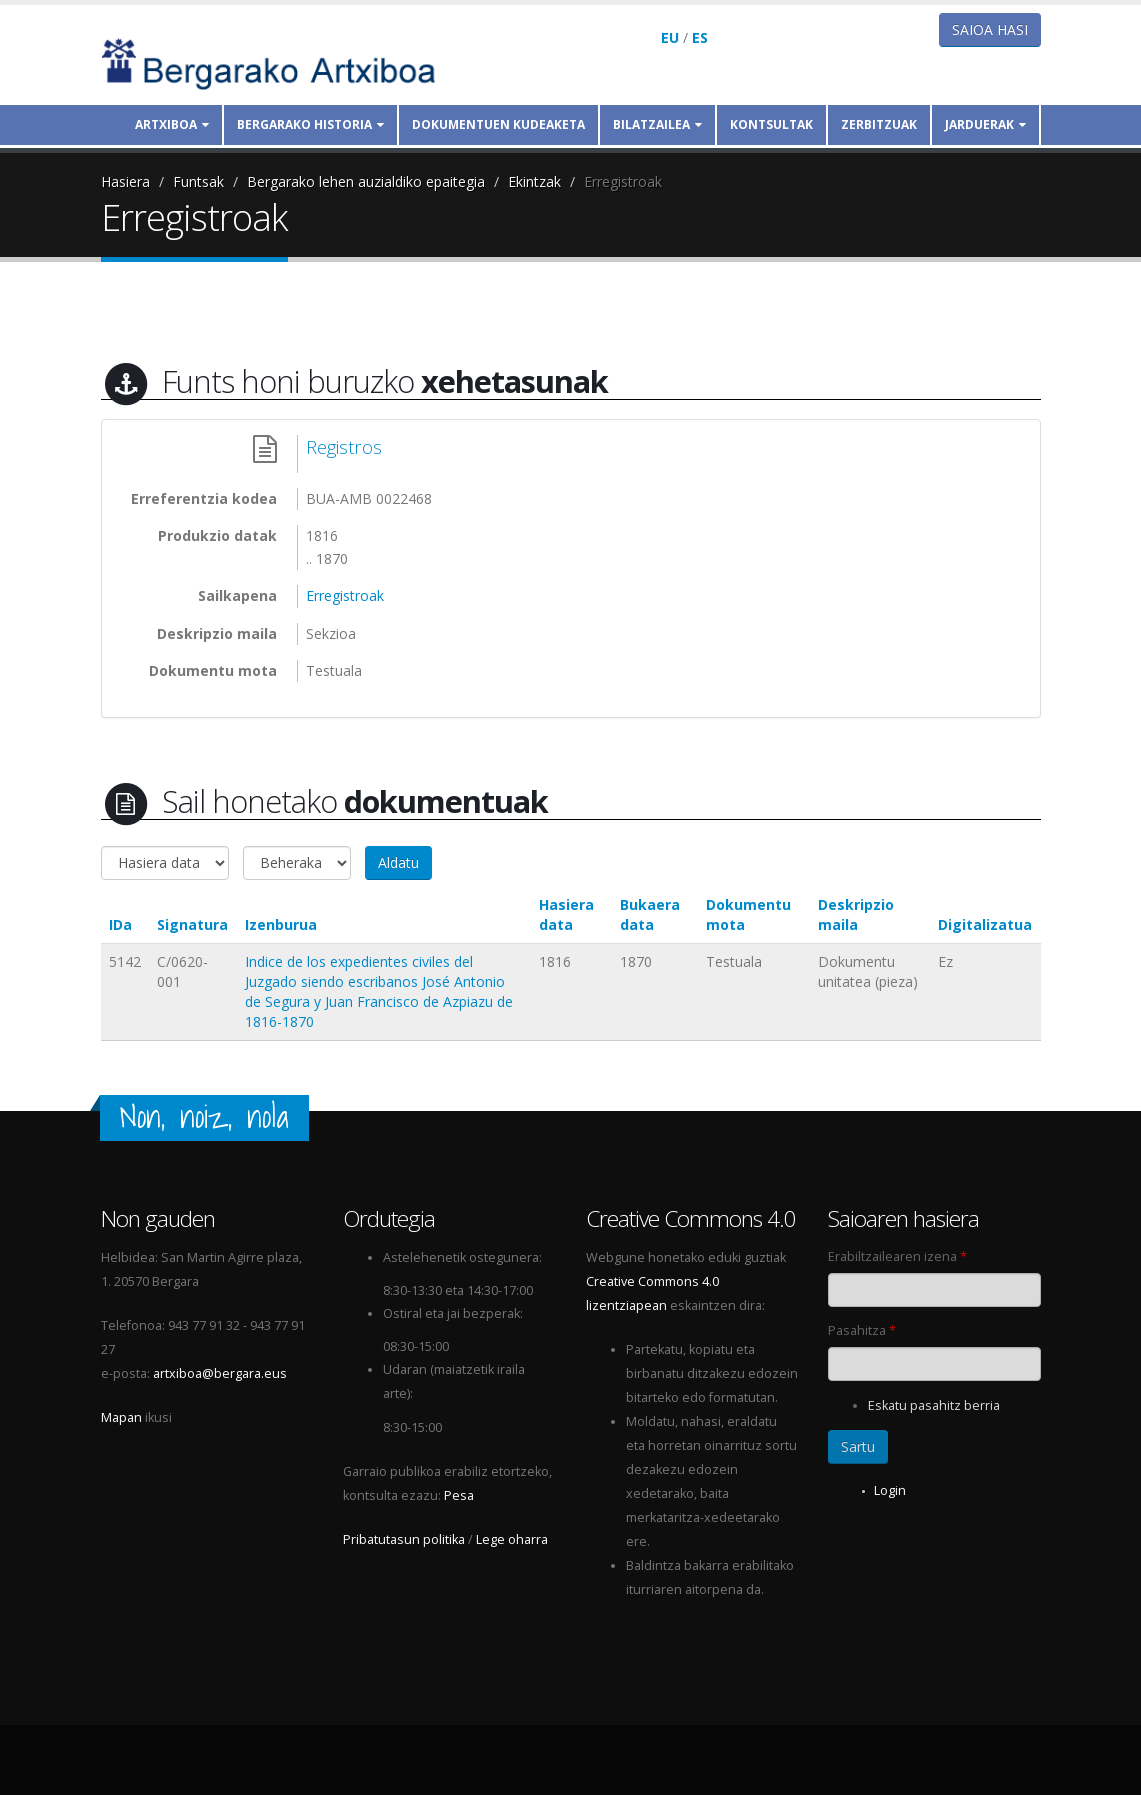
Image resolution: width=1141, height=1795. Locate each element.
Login (890, 1490)
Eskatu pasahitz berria (934, 1405)
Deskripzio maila (856, 914)
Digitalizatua (985, 924)
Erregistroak (623, 181)
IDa (120, 924)
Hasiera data (566, 914)
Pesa (459, 1495)
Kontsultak (771, 124)
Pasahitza (862, 1330)
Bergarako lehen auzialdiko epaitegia (366, 181)
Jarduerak (985, 124)
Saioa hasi (990, 29)
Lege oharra (512, 1539)
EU (670, 37)
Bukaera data (650, 914)
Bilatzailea (657, 124)
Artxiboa (172, 124)
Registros (344, 447)
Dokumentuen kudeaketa (498, 124)
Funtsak (198, 181)
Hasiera (125, 181)
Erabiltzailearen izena (897, 1256)
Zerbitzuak (879, 124)
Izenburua (281, 924)
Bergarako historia (310, 124)
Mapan (121, 1417)
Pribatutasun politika (404, 1539)
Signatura (192, 924)
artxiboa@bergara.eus (220, 1373)
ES (700, 37)
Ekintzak (534, 181)
